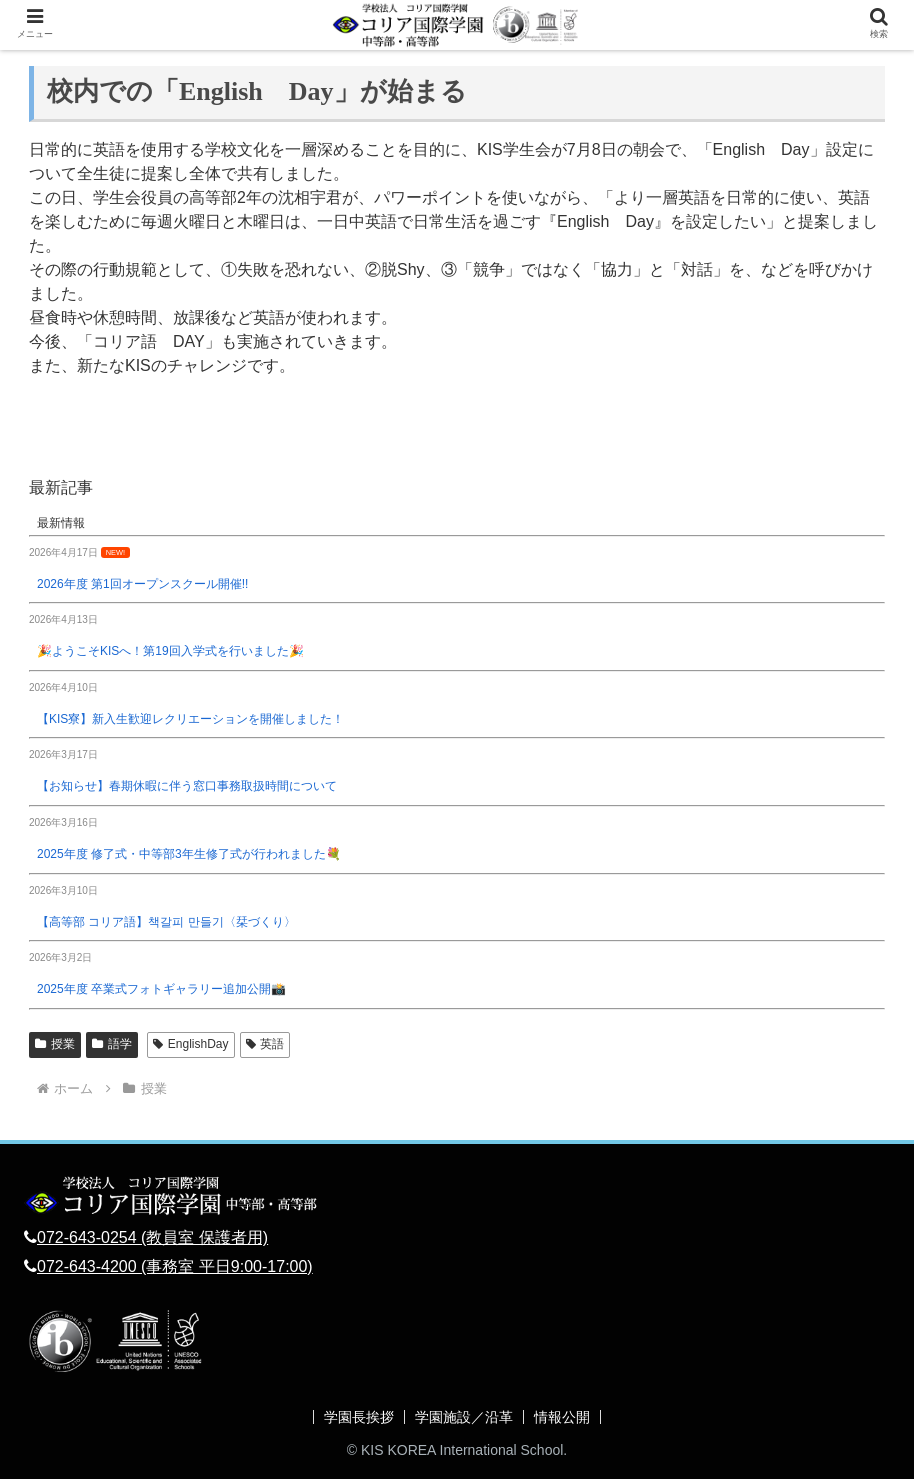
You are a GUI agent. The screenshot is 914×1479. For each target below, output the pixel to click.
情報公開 (562, 1417)
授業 (55, 1044)
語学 (112, 1044)
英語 (265, 1044)
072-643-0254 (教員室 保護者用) (152, 1237)
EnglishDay (191, 1044)
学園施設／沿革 (464, 1417)
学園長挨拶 (359, 1417)
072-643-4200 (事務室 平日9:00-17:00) (175, 1266)
